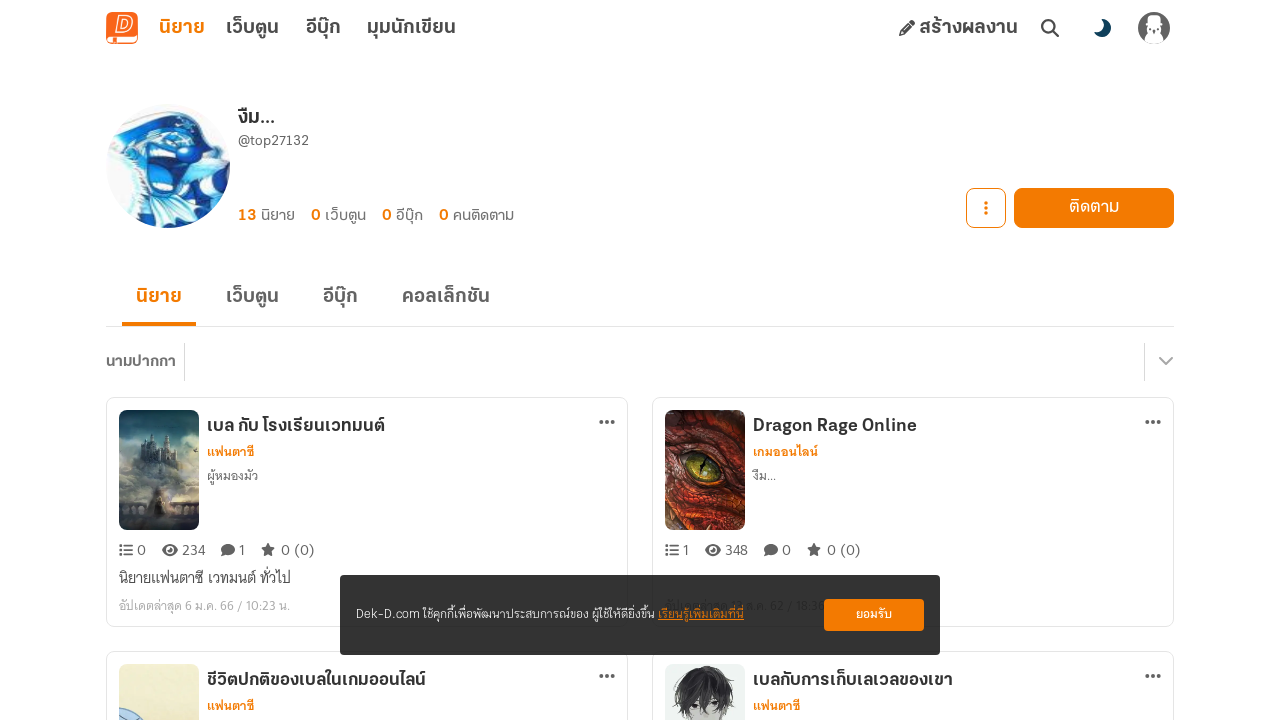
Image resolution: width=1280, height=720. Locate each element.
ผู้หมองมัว (232, 475)
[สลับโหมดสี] (1102, 28)
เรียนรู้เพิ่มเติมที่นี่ (701, 614)
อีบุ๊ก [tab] (323, 28)
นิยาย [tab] (182, 28)
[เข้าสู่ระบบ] (1154, 28)
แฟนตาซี (230, 452)
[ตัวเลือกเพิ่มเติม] (607, 422)
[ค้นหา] (1050, 28)
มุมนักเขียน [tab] (411, 28)
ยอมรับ (874, 614)
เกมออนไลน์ (785, 452)
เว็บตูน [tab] (252, 28)
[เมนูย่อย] (1163, 362)
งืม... (764, 475)
